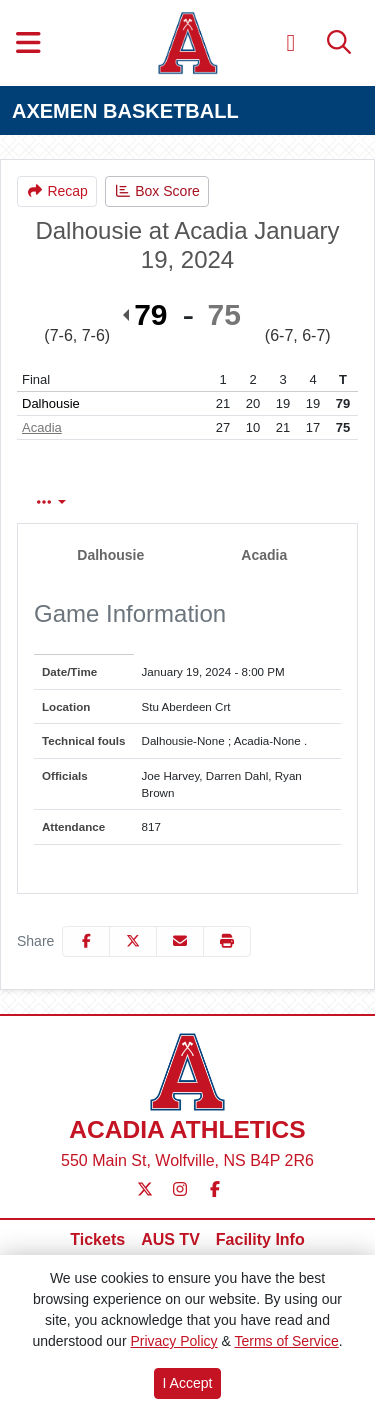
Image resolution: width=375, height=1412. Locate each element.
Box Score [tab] (71, 502)
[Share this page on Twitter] (133, 941)
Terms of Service (286, 1341)
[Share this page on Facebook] (86, 941)
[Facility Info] (260, 1240)
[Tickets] (97, 1240)
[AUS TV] (170, 1240)
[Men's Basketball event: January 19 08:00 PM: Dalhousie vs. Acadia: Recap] (57, 191)
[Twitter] (145, 1190)
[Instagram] (180, 1190)
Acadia (42, 427)
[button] (227, 941)
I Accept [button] (188, 1383)
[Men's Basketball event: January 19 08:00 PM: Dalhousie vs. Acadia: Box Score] (157, 191)
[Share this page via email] (180, 941)
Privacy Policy (173, 1341)
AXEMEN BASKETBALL (125, 111)
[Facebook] (215, 1190)
